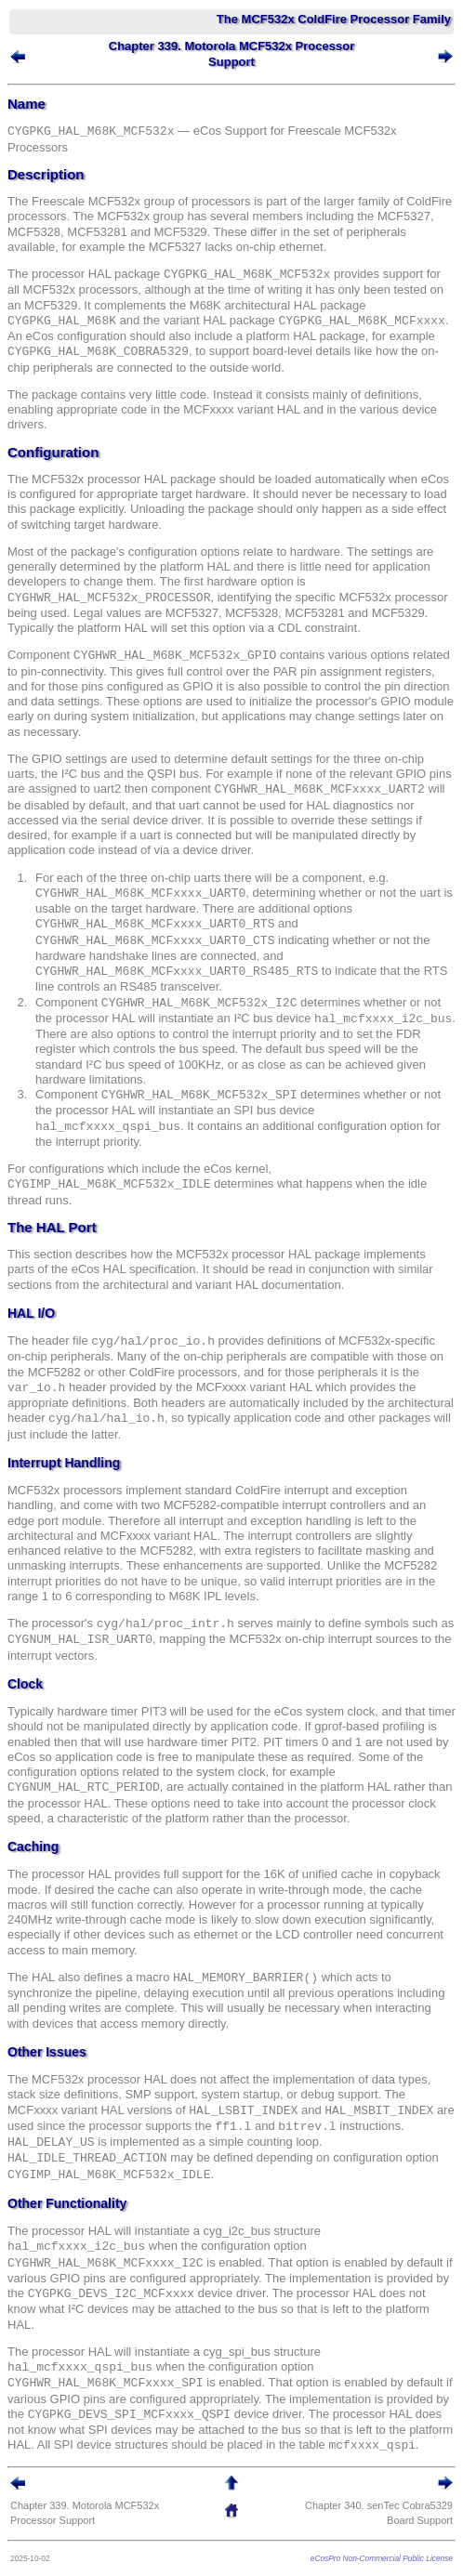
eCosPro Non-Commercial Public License (382, 2558)
